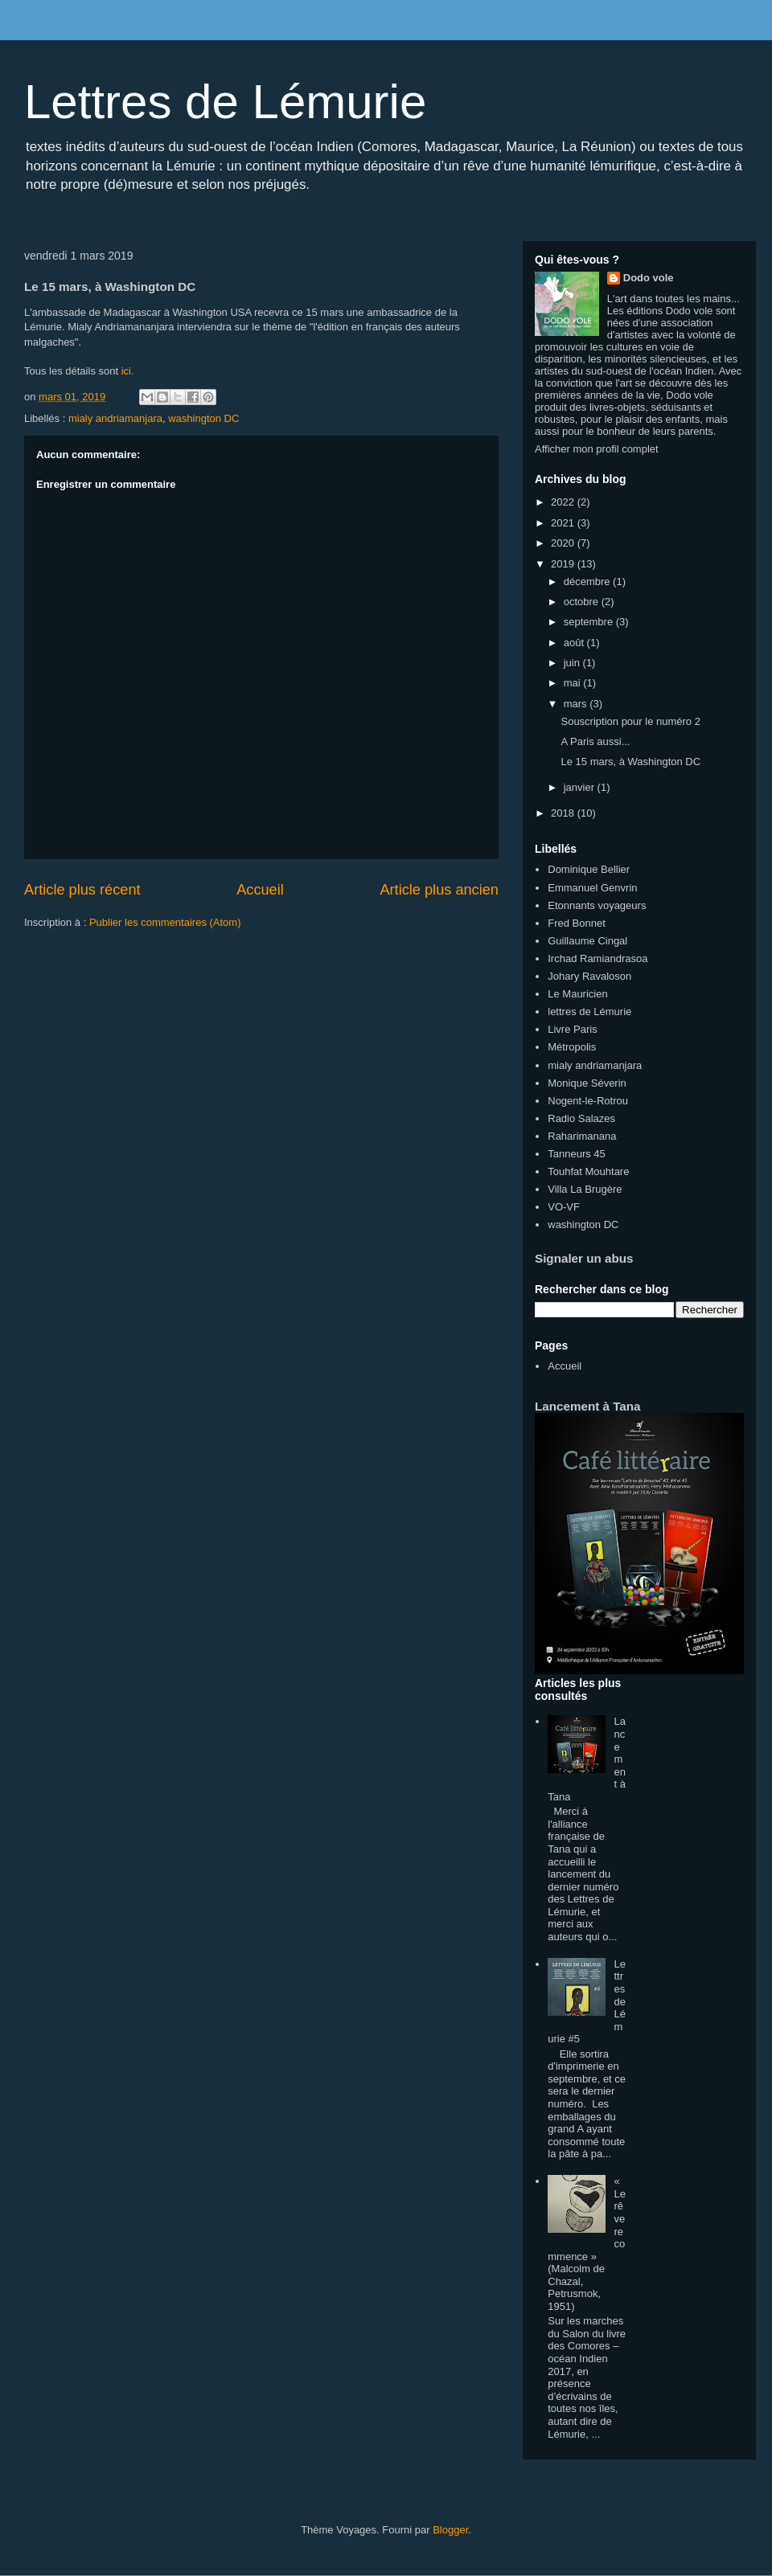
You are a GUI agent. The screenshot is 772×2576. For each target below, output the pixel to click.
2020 (564, 543)
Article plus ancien (439, 890)
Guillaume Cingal (587, 941)
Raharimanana (582, 1136)
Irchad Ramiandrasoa (597, 958)
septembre (590, 622)
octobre (583, 602)
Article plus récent (82, 890)
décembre (588, 581)
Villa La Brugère (585, 1189)
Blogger (450, 2530)
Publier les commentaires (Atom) (165, 922)
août (575, 643)
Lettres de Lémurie (225, 102)
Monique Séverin (587, 1083)
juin (573, 663)
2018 (564, 813)
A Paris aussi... (595, 741)
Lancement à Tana (588, 1406)
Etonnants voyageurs (597, 905)
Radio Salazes (581, 1118)
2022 (564, 502)
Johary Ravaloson (589, 976)
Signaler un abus (584, 1258)
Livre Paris (572, 1029)
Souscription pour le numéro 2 (630, 721)
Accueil (260, 890)
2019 (564, 564)
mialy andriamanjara (115, 418)
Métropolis (572, 1047)
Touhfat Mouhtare (588, 1171)
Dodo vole (648, 278)
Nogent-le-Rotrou (588, 1101)
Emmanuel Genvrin (592, 888)
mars (577, 704)
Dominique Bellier (589, 869)
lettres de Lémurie (589, 1011)
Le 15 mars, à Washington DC (630, 762)
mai (574, 683)
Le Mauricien (577, 994)
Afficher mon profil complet (597, 449)
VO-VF (564, 1207)
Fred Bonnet (577, 923)
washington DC (203, 418)
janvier (580, 787)
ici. (126, 371)
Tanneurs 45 (577, 1154)
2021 (564, 523)
